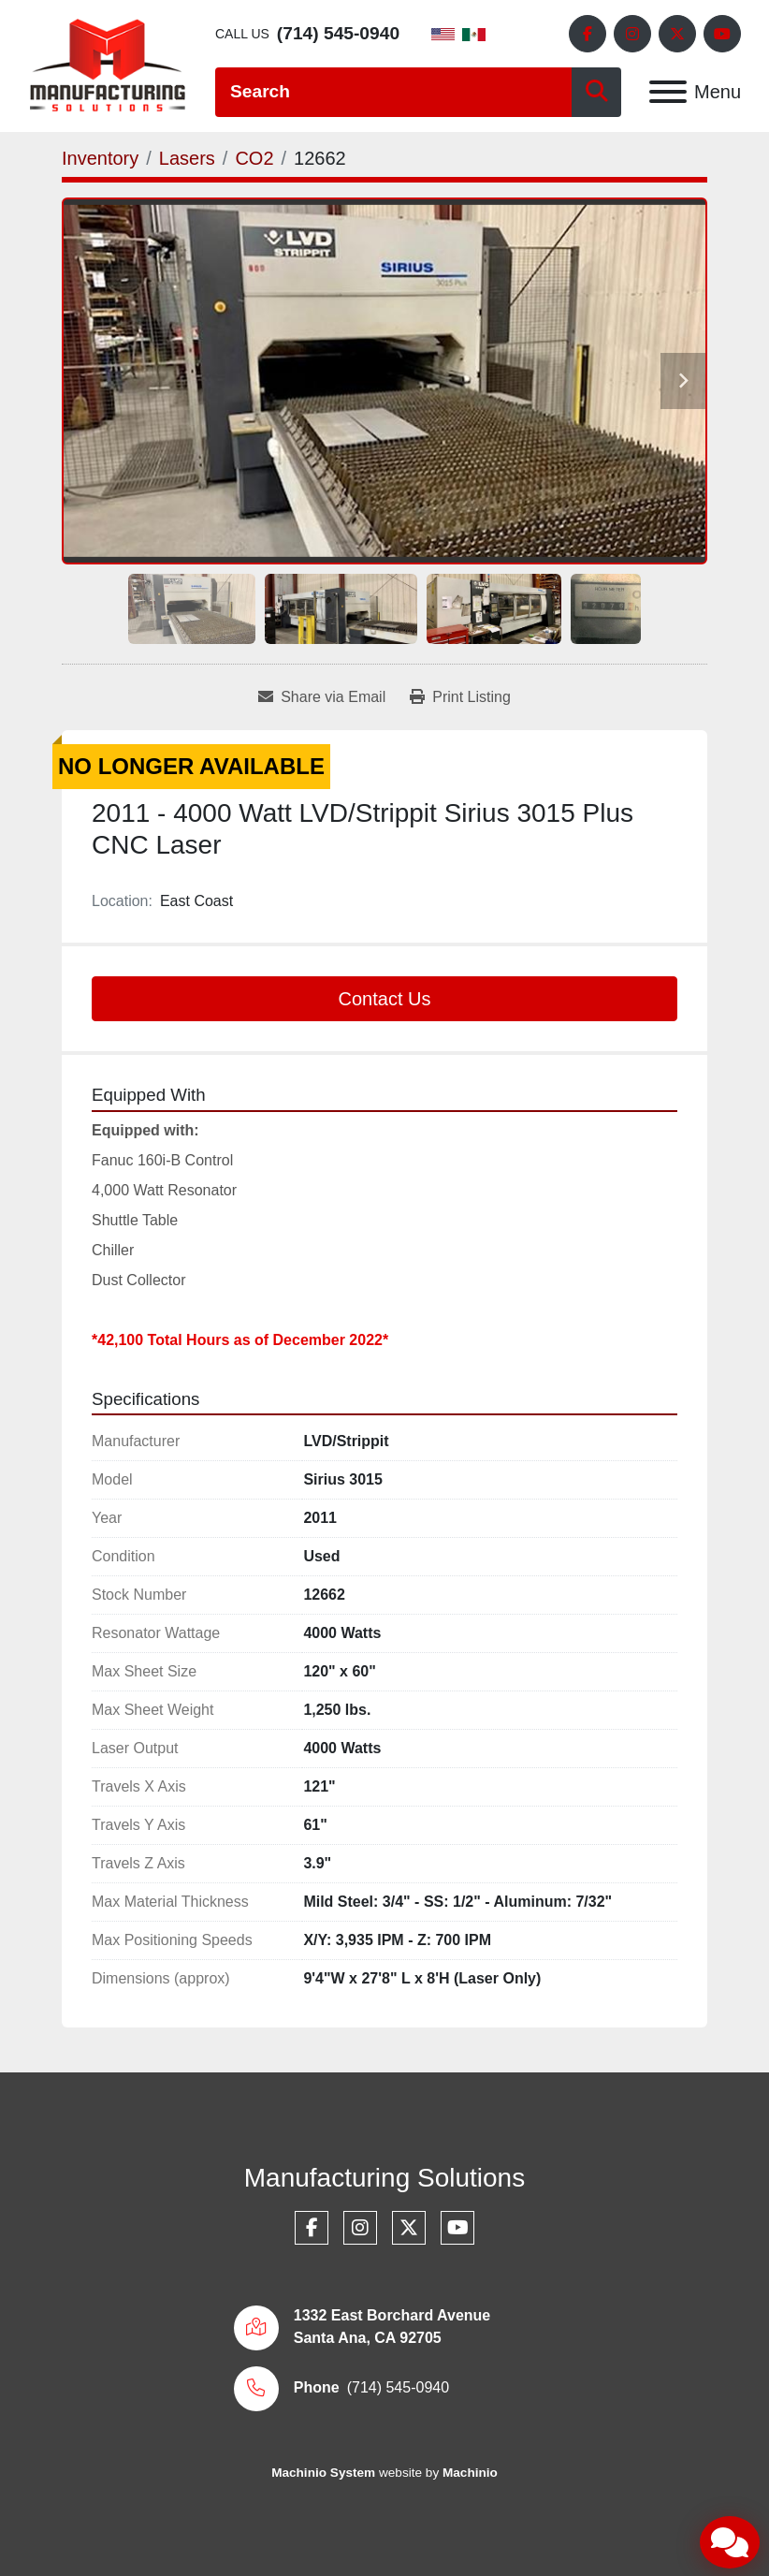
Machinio (470, 2473)
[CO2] (254, 158)
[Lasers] (187, 158)
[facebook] (587, 33)
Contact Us (385, 998)
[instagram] (632, 33)
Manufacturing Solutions (384, 2177)
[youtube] (722, 33)
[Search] (393, 92)
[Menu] (668, 91)
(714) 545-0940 (338, 33)
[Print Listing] (460, 697)
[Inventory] (100, 158)
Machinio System (323, 2473)
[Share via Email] (322, 697)
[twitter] (677, 33)
